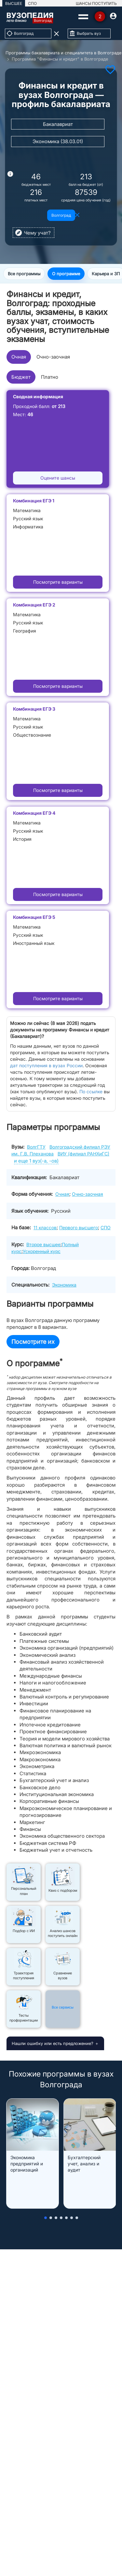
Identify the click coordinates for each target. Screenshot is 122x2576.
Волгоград (61, 215)
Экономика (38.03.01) (58, 141)
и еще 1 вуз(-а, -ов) (36, 1161)
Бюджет (21, 377)
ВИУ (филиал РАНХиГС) (83, 1153)
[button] (45, 2217)
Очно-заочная (53, 357)
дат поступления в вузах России (46, 1065)
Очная (18, 357)
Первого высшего (78, 1227)
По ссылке (90, 1091)
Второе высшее (43, 1244)
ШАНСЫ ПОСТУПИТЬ (96, 3)
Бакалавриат (58, 124)
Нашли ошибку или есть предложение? (52, 2043)
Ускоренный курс (42, 1251)
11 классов (45, 1227)
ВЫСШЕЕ (13, 3)
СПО (32, 3)
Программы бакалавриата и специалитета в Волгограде (63, 52)
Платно (49, 377)
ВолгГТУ (36, 1147)
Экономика (64, 1285)
